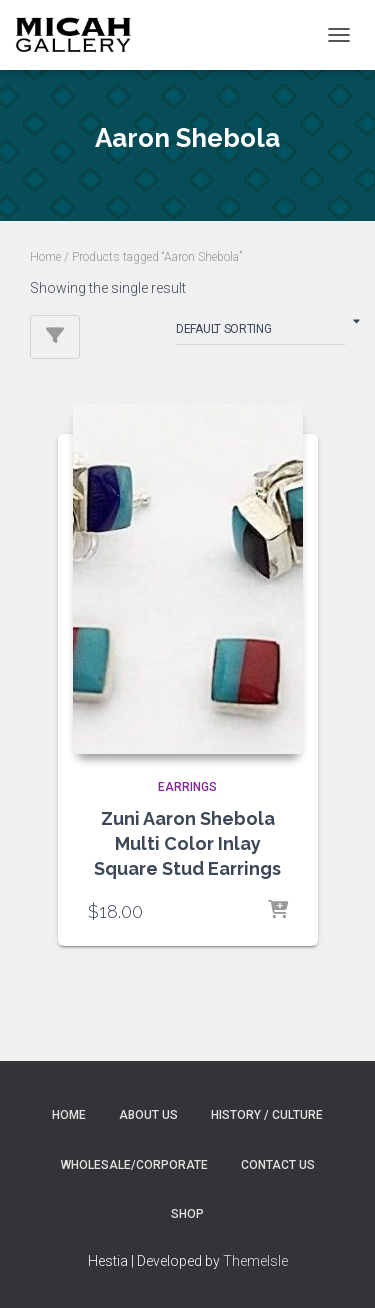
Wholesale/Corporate (134, 1165)
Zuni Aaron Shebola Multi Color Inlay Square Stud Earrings (187, 843)
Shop (187, 1214)
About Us (148, 1115)
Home (45, 257)
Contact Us (278, 1165)
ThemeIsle (255, 1261)
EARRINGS (187, 787)
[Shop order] (260, 333)
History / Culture (267, 1115)
